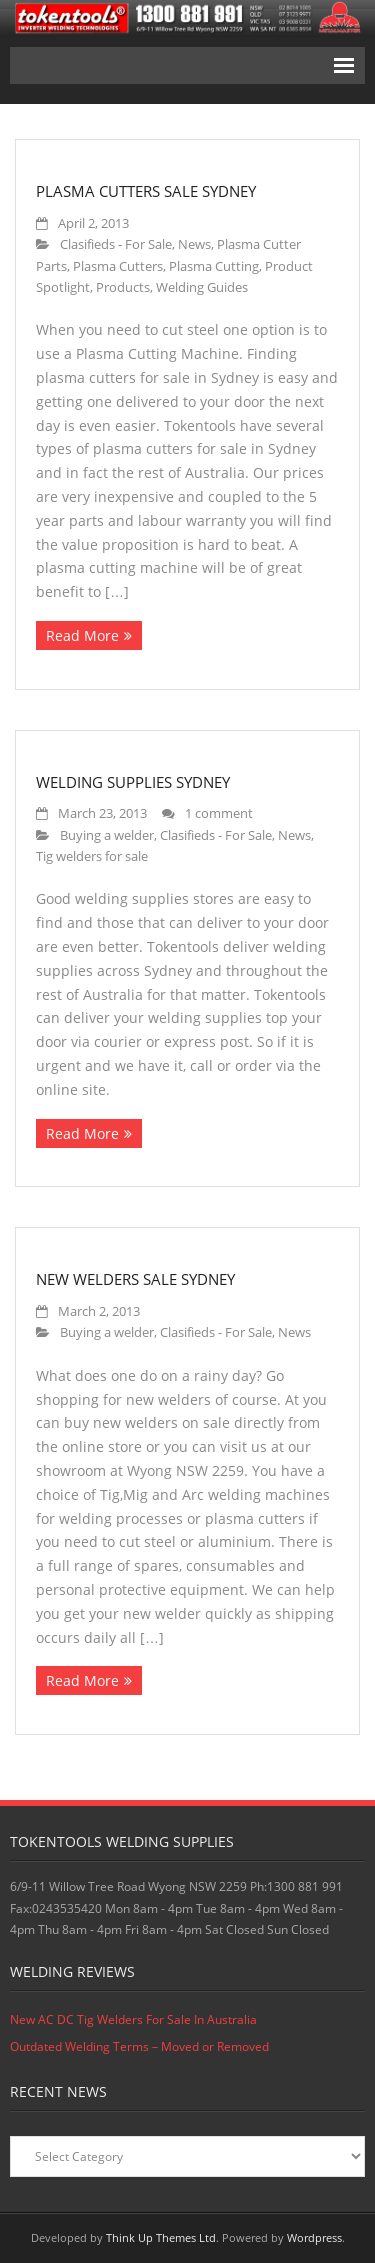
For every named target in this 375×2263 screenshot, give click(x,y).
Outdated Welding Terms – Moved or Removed (139, 2046)
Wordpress (314, 2237)
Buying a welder (107, 835)
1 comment (219, 813)
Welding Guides (202, 287)
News (194, 244)
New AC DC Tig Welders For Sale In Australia (133, 2019)
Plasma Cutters (118, 266)
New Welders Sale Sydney (135, 1279)
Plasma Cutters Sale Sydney (146, 191)
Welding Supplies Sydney (133, 782)
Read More (82, 635)
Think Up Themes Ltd (161, 2237)
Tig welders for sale (92, 856)
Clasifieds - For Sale (116, 244)
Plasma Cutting (214, 266)
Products (123, 287)
